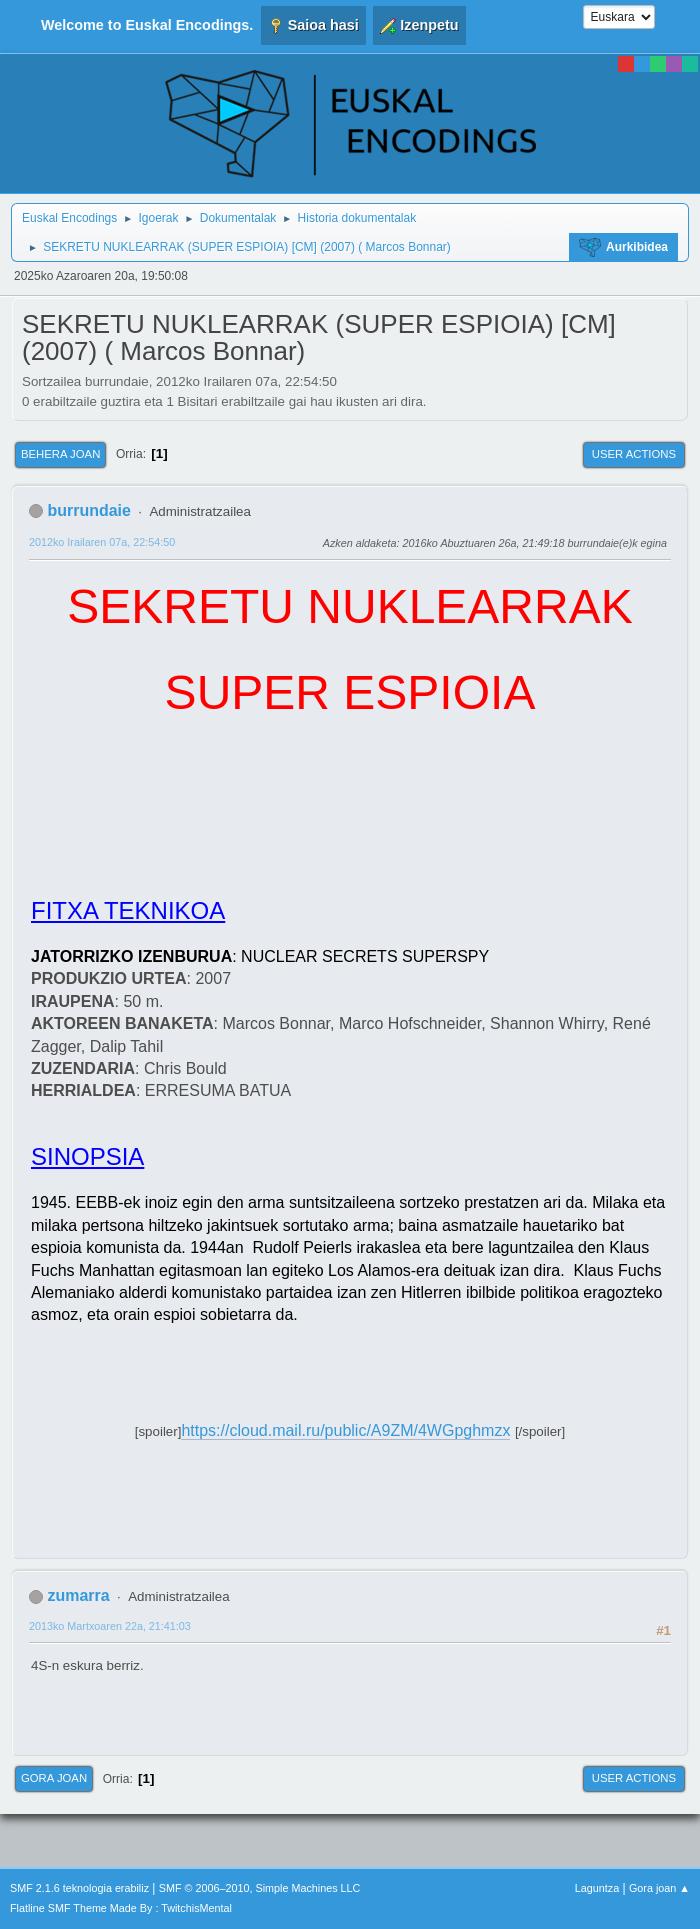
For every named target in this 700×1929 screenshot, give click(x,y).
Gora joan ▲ (659, 1888)
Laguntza (597, 1888)
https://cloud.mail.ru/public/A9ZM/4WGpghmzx (345, 1430)
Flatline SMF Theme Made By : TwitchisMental (121, 1908)
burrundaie (88, 510)
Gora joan (54, 1778)
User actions (634, 454)
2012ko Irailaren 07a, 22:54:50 (102, 542)
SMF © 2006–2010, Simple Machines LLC (260, 1888)
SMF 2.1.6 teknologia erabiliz (79, 1888)
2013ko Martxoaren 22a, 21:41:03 (110, 1626)
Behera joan (60, 454)
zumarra (78, 1595)
